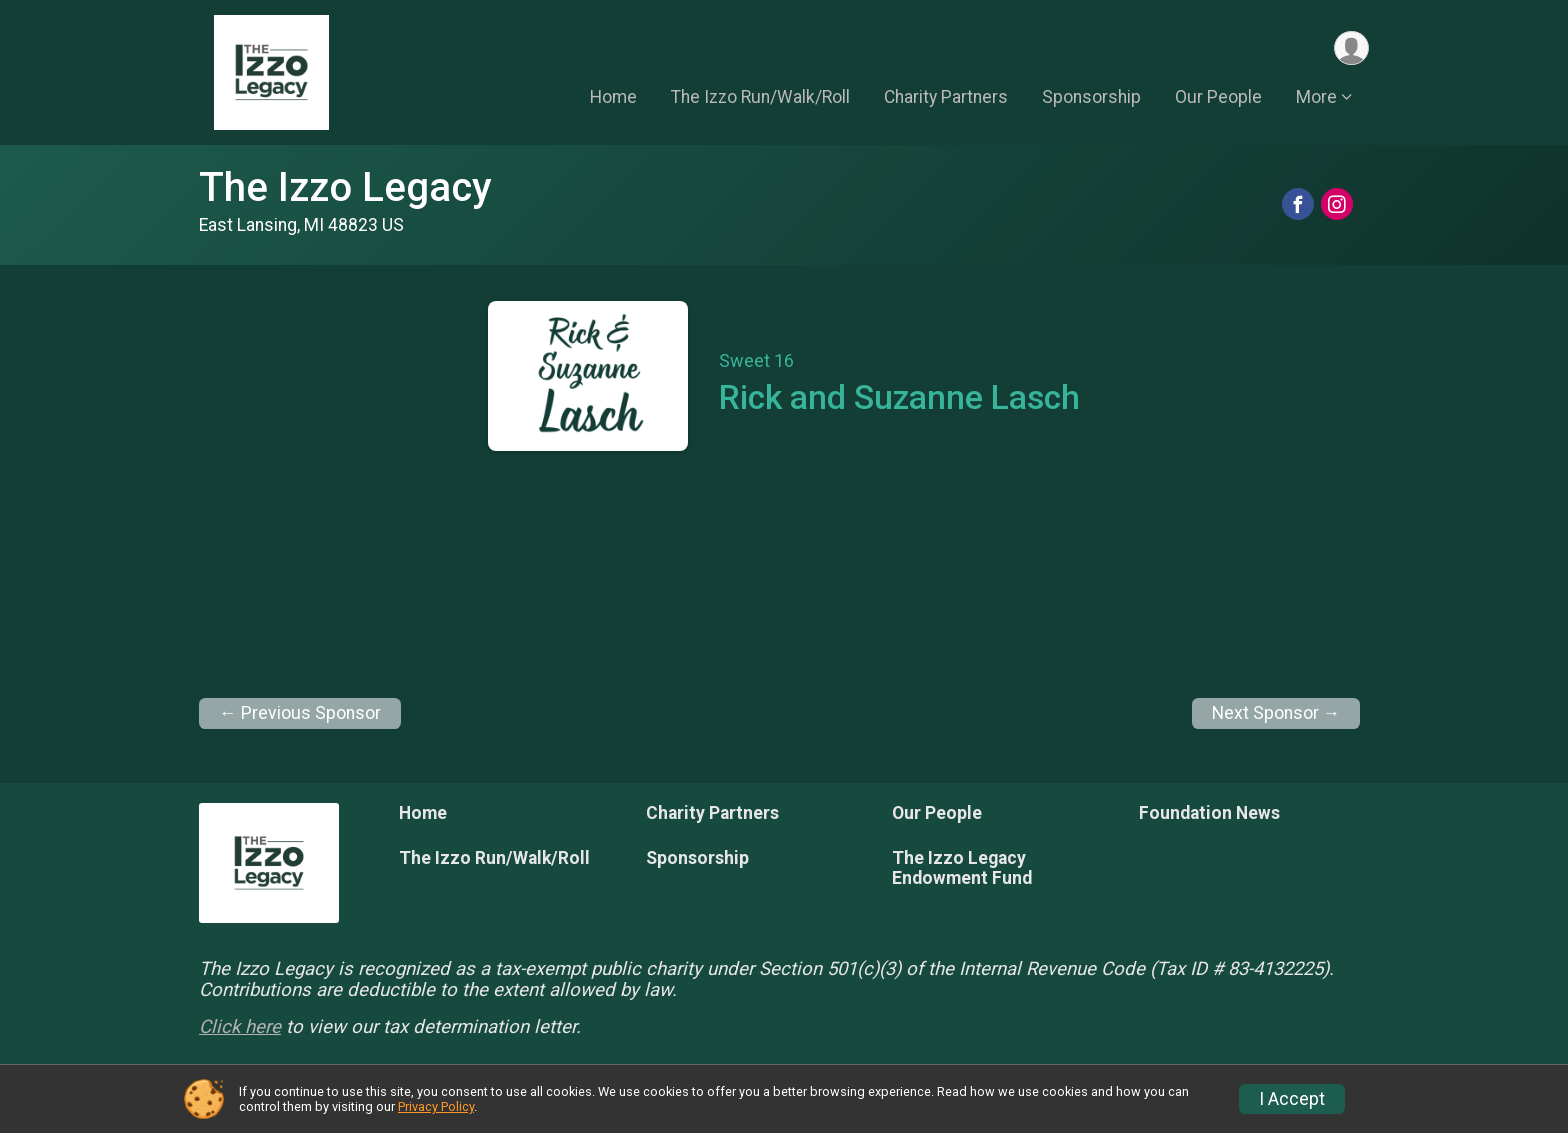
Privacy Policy (436, 1106)
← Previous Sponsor (300, 713)
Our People (1218, 99)
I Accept (1292, 1099)
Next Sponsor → (1276, 713)
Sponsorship (1091, 99)
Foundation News (1209, 813)
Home (613, 99)
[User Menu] (1350, 48)
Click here (240, 1027)
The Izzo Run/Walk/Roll (760, 99)
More (1316, 99)
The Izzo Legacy (345, 187)
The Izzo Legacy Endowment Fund (962, 868)
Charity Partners (946, 99)
